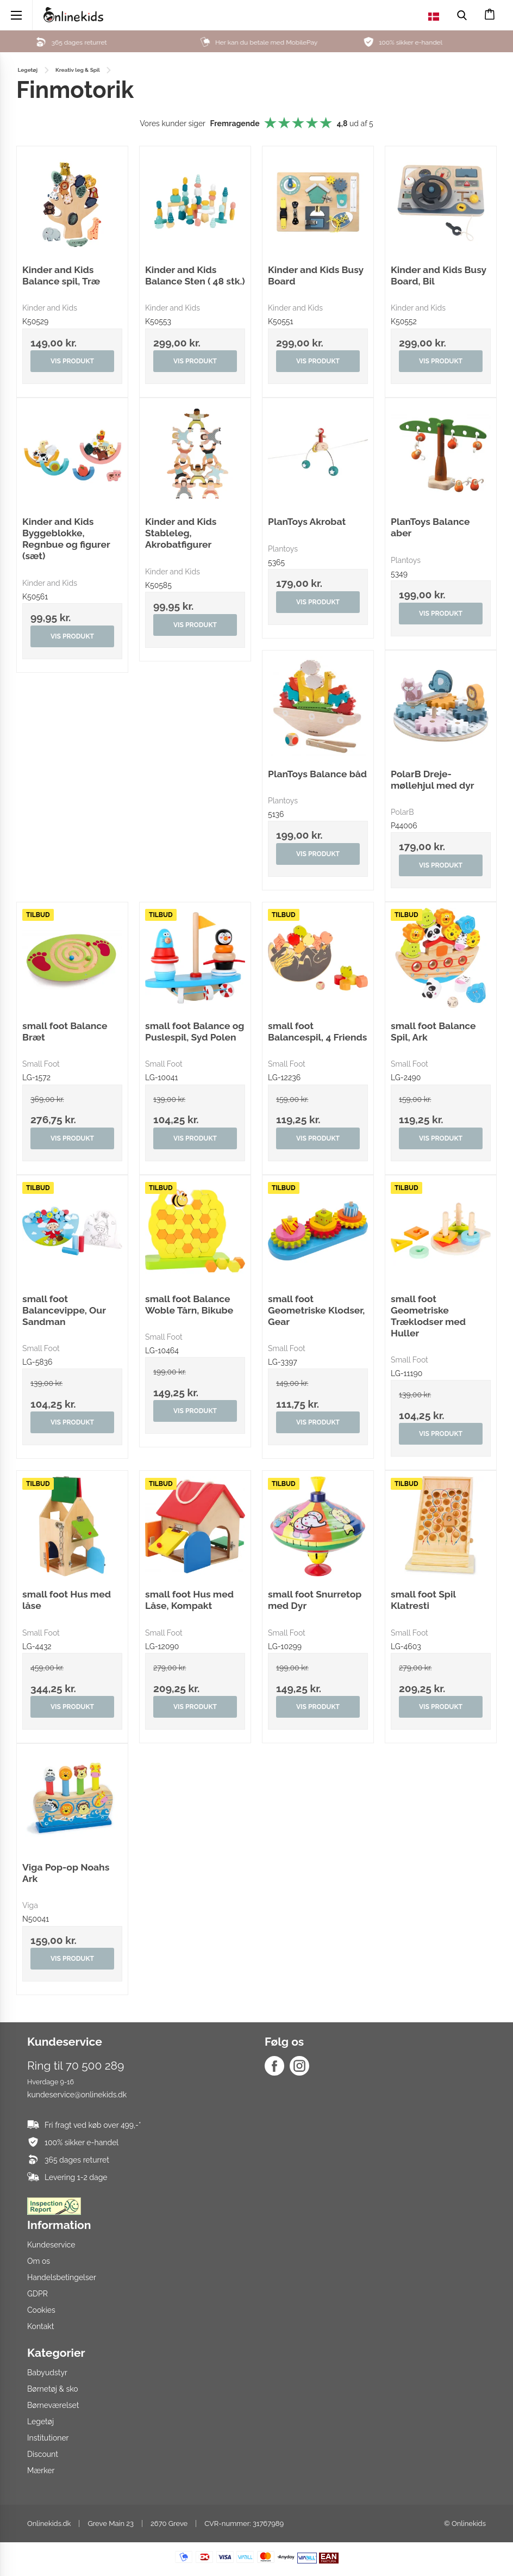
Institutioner (48, 2437)
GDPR (37, 2293)
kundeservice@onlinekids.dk (77, 2094)
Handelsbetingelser (61, 2277)
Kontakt (40, 2326)
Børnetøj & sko (52, 2389)
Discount (42, 2454)
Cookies (41, 2310)
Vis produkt (72, 361)
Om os (38, 2261)
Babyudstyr (47, 2372)
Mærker (40, 2470)
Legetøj (40, 2421)
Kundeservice (51, 2244)
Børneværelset (53, 2405)
